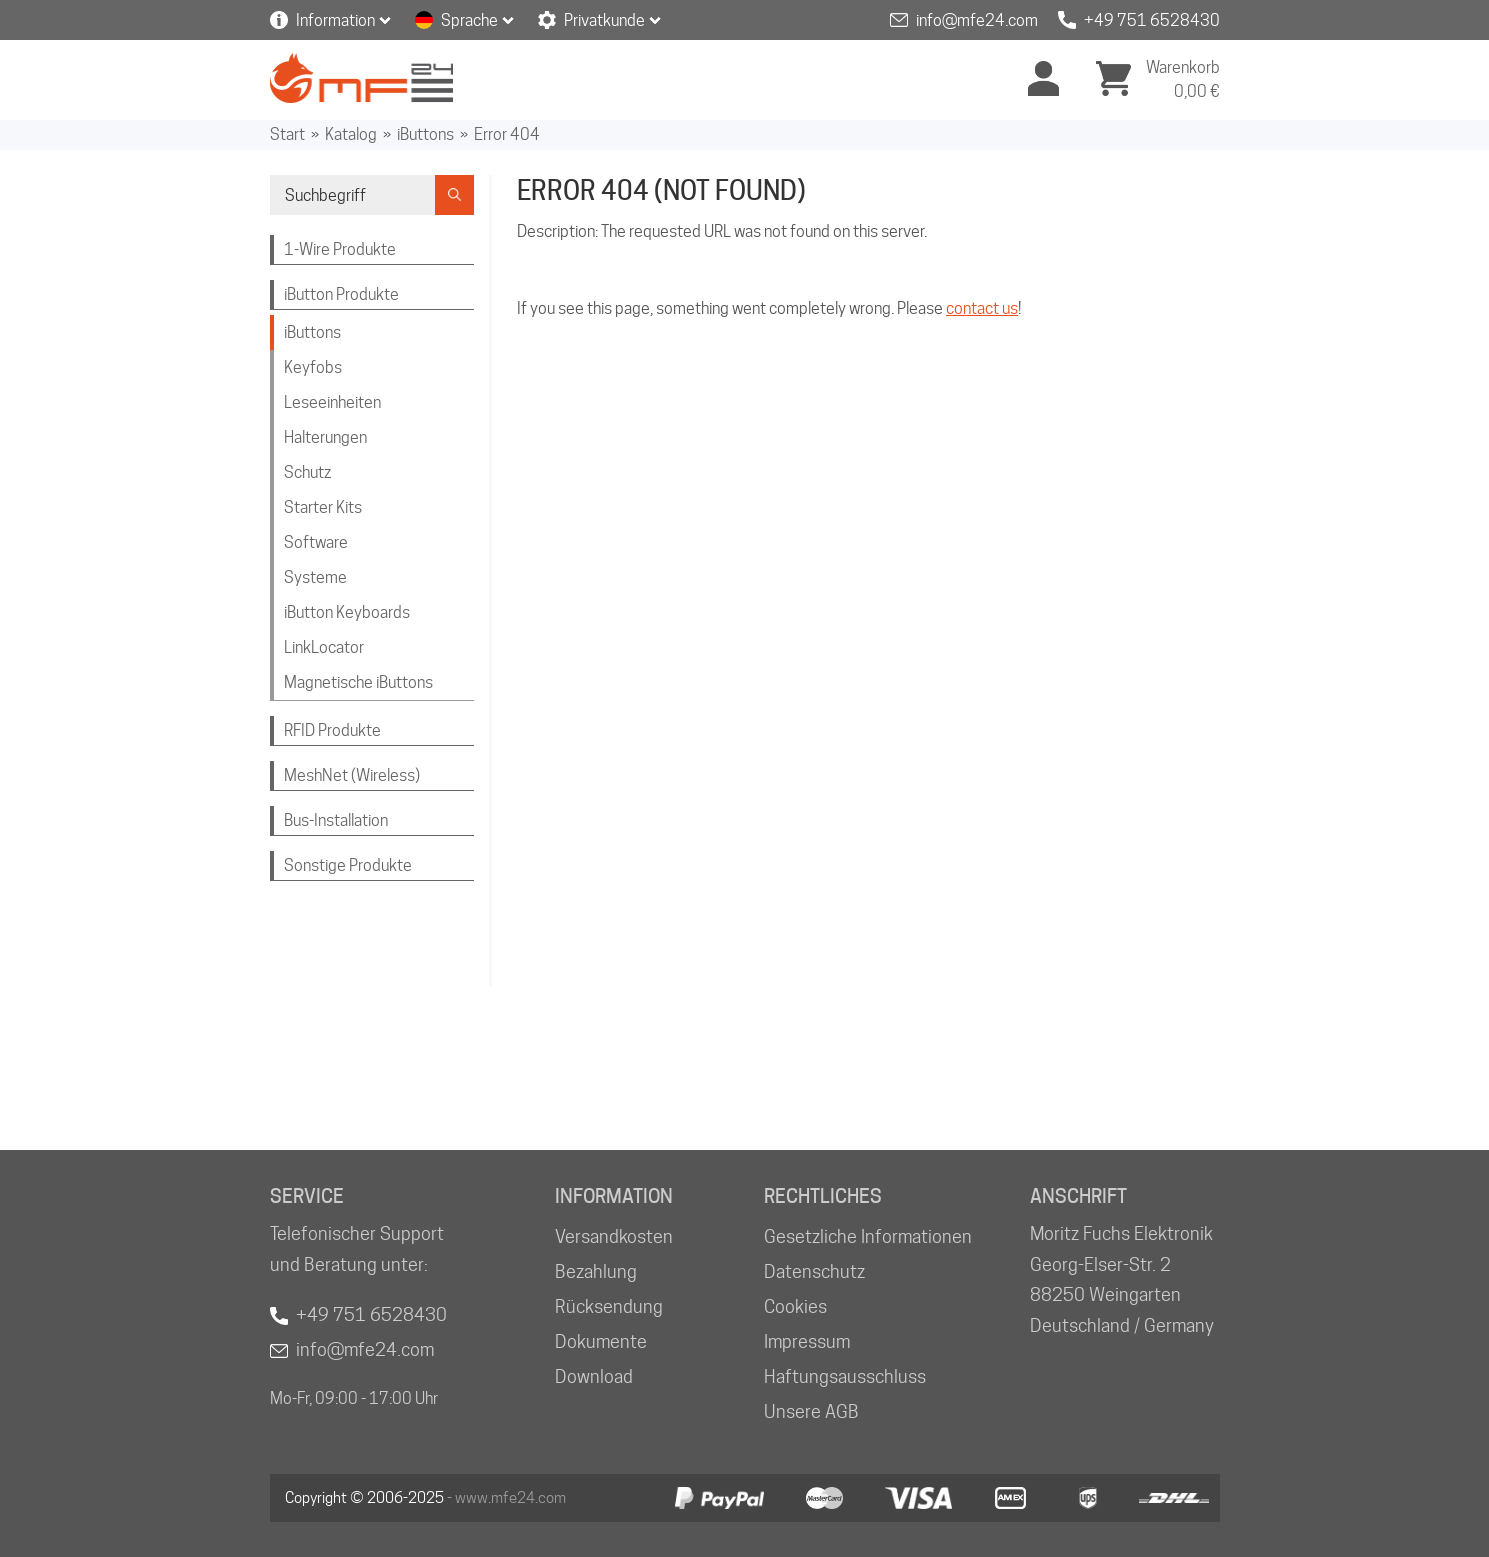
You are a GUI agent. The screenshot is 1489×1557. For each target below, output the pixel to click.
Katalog (351, 134)
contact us (982, 308)
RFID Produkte (332, 730)
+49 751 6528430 (1152, 20)
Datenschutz (814, 1271)
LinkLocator (324, 647)
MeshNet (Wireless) (352, 775)
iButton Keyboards (347, 612)
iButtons (425, 134)
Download (594, 1376)
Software (316, 542)
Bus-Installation (336, 820)
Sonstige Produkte (348, 865)
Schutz (307, 472)
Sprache (469, 20)
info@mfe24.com (977, 20)
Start (287, 134)
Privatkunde (604, 20)
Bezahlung (596, 1271)
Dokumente (601, 1341)
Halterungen (325, 437)
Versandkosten (614, 1236)
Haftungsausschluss (845, 1376)
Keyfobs (313, 367)
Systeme (315, 577)
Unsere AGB (811, 1411)
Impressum (807, 1341)
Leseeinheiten (332, 402)
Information (335, 20)
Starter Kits (323, 507)
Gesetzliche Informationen (868, 1236)
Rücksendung (609, 1306)
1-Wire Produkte (340, 249)
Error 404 (507, 134)
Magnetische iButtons (358, 682)
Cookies (795, 1306)
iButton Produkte (341, 294)
